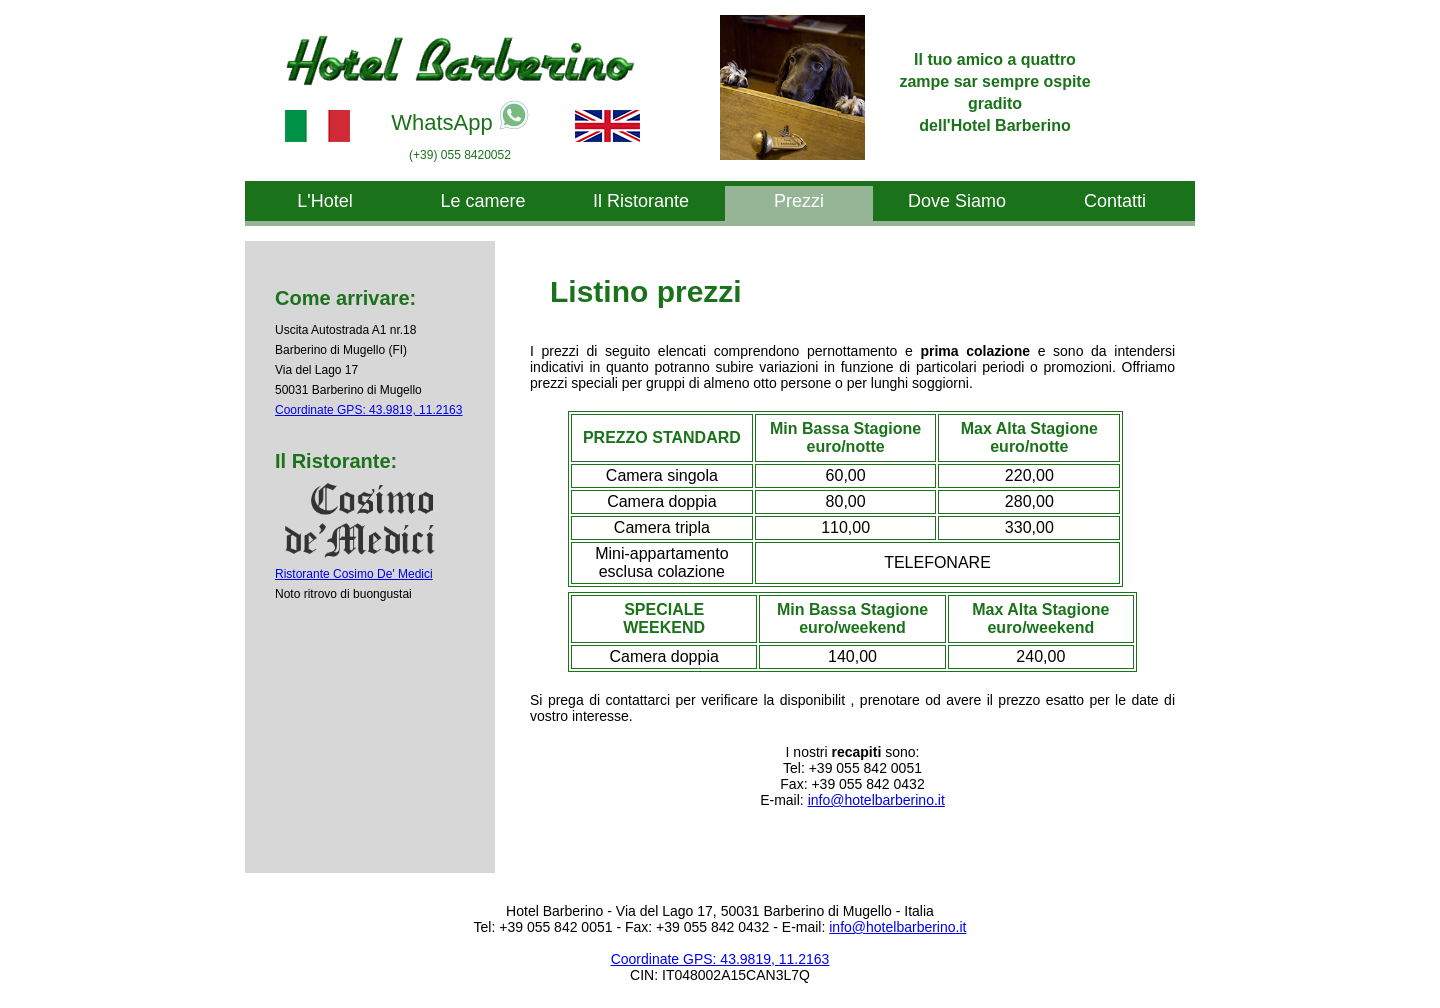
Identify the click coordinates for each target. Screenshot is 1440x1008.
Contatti (1115, 201)
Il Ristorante (641, 201)
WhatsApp (460, 117)
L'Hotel (324, 201)
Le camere (482, 201)
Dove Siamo (957, 201)
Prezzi (799, 201)
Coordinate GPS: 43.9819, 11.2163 (368, 410)
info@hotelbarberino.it (876, 800)
